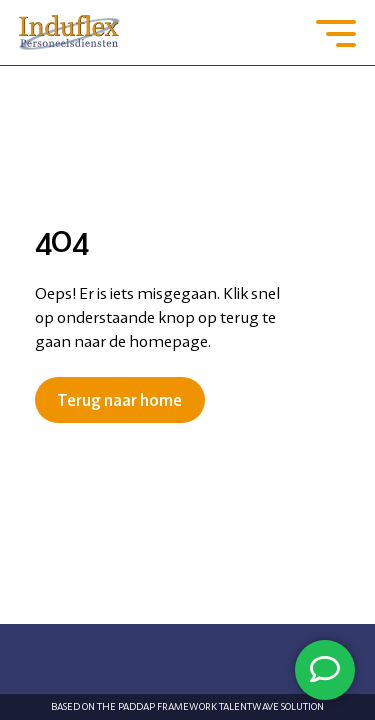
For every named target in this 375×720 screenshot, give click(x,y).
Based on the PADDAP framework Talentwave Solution (187, 707)
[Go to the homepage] (70, 32)
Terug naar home (119, 400)
